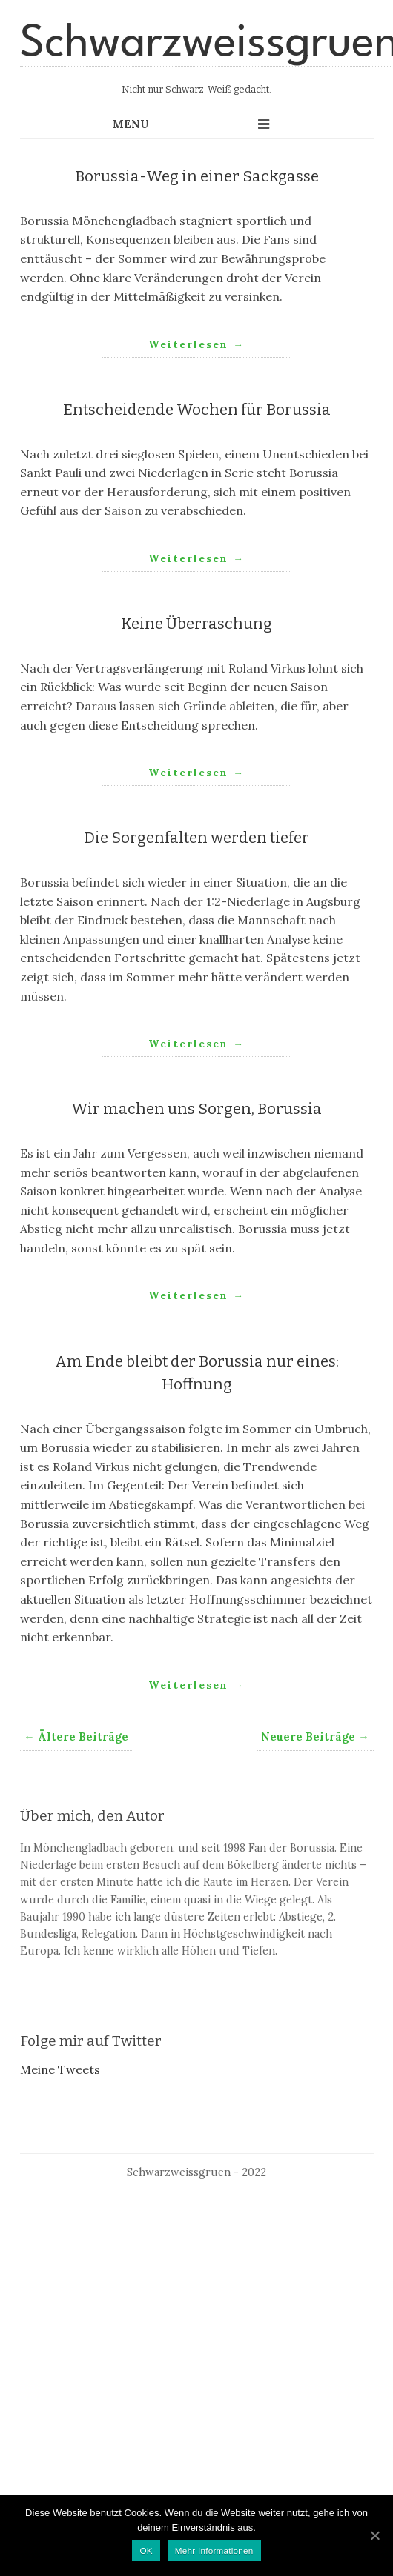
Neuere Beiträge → (315, 1737)
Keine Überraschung (196, 624)
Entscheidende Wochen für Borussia (197, 410)
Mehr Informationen (214, 2550)
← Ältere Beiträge (76, 1737)
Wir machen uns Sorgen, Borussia (196, 1109)
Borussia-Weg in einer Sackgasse (197, 176)
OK (145, 2550)
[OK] (374, 2535)
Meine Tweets (60, 2069)
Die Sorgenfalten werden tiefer (196, 838)
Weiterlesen (196, 344)
